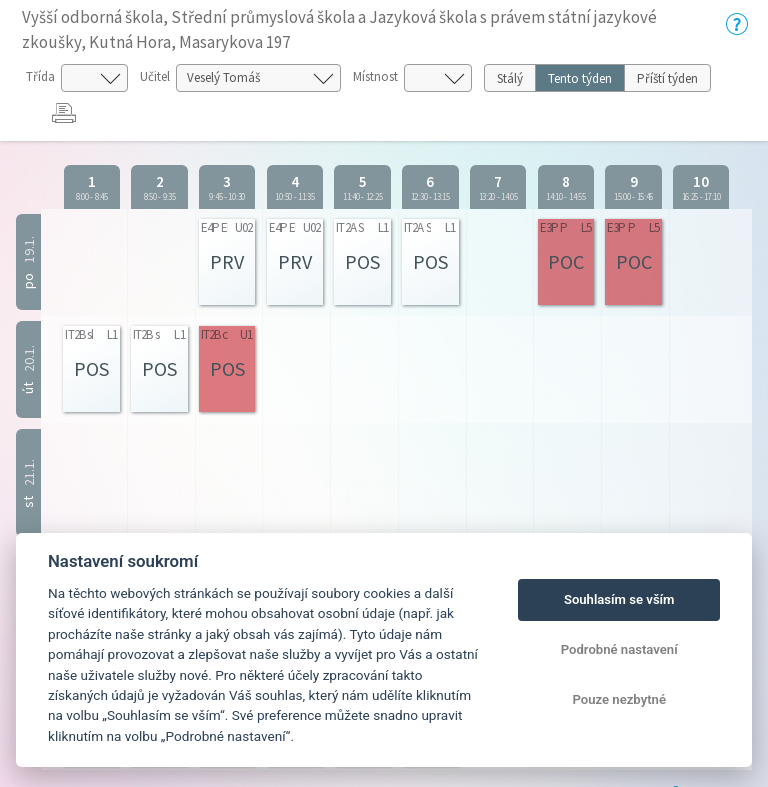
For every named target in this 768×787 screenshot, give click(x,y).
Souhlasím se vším (619, 599)
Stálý (510, 78)
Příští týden (667, 78)
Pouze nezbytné (619, 699)
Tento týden (580, 78)
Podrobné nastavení (619, 649)
